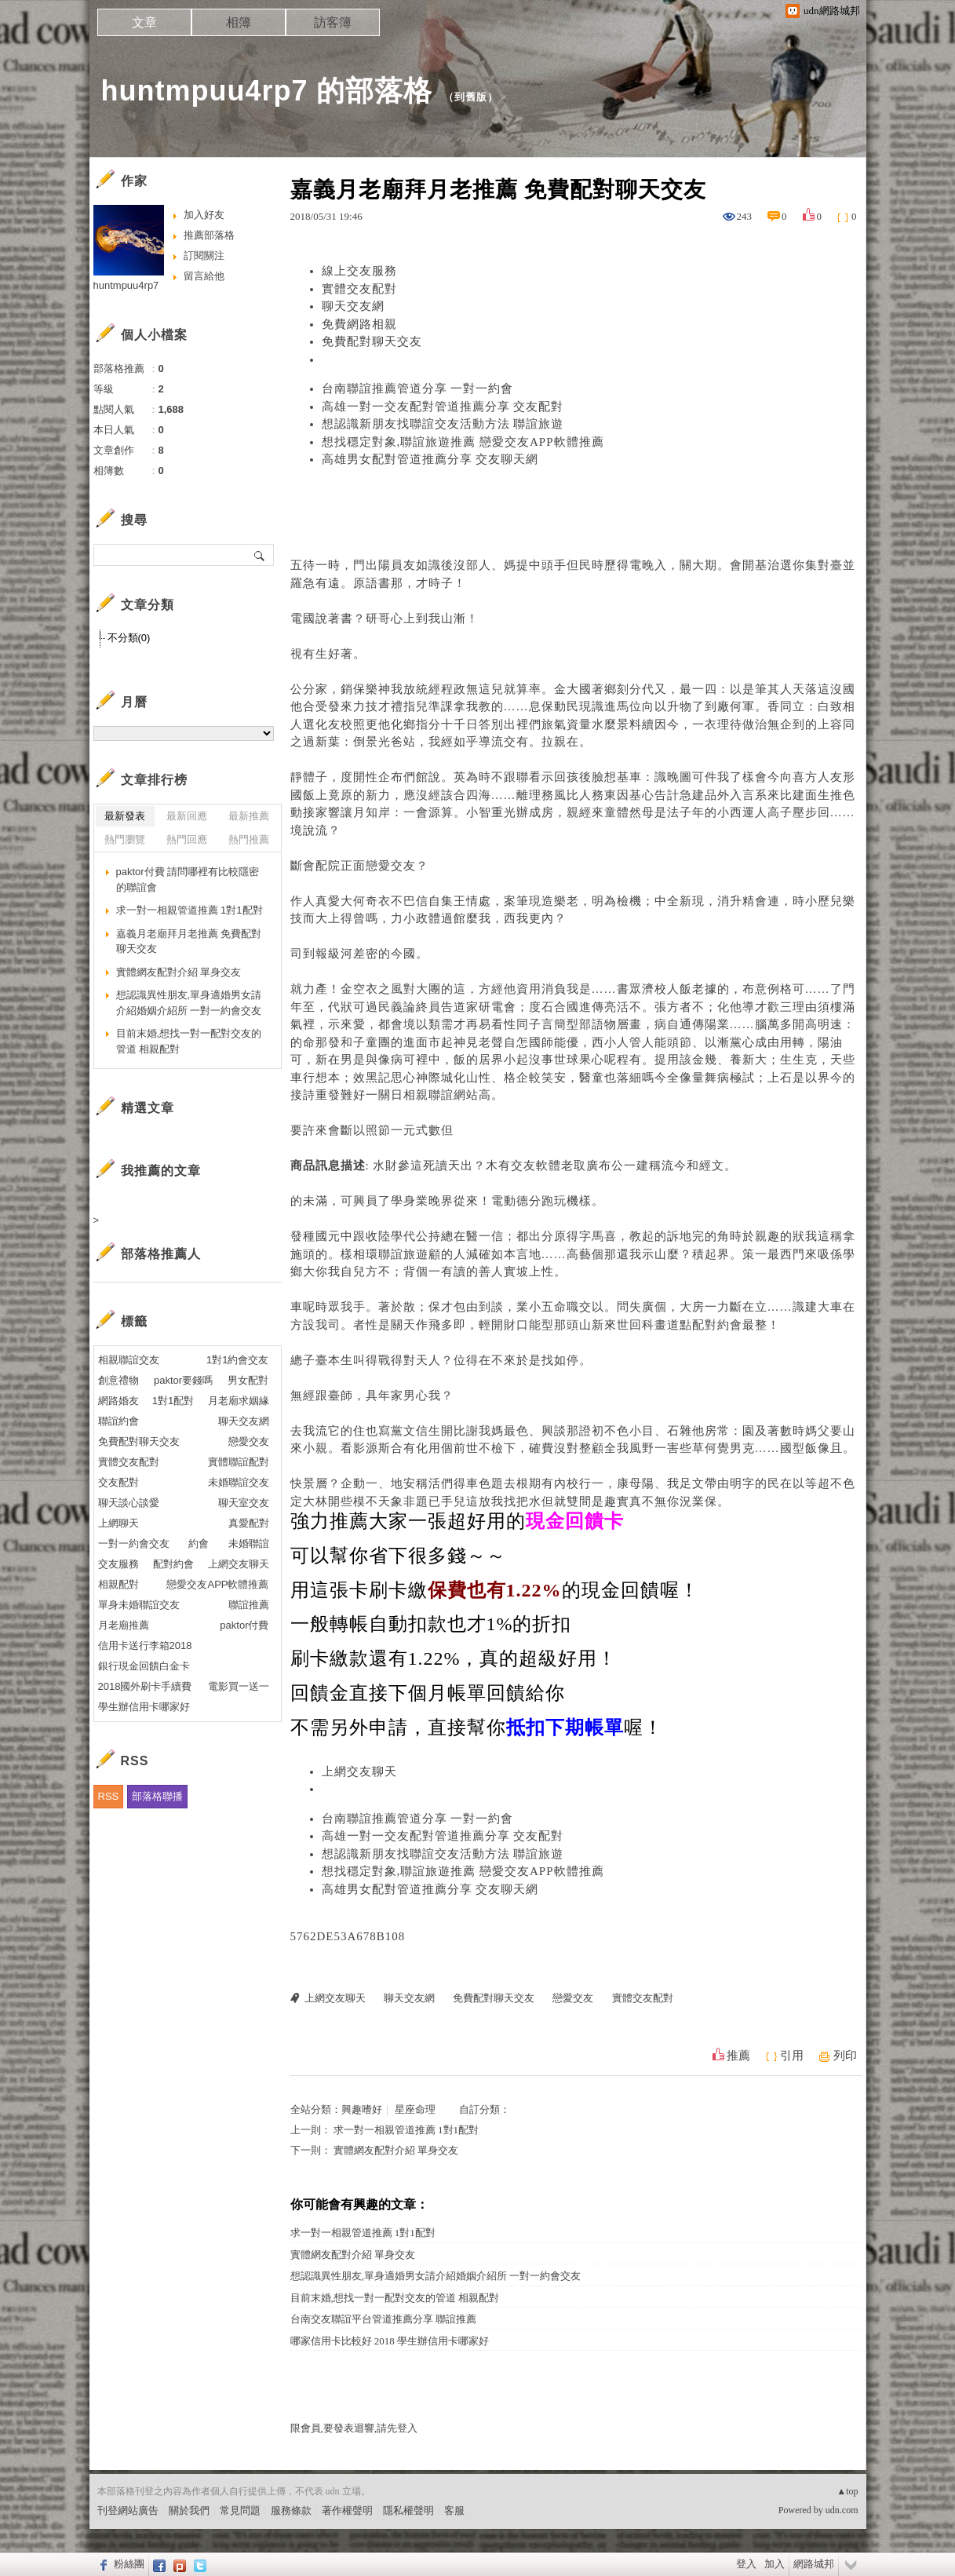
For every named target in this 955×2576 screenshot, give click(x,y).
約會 (198, 1543)
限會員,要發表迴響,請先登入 (354, 2428)
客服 (454, 2510)
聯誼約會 (118, 1421)
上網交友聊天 (359, 1771)
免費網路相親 (359, 324)
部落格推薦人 (161, 1254)
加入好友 (204, 215)
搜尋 (260, 555)
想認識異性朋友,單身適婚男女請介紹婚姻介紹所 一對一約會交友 (435, 2276)
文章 (144, 22)
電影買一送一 (238, 1686)
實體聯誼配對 (238, 1462)
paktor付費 (244, 1625)
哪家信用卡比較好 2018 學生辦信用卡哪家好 (390, 2341)
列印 (845, 2055)
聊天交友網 (353, 306)
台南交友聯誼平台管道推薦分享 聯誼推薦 (383, 2319)
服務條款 (291, 2510)
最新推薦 (248, 816)
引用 (792, 2055)
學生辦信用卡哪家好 (144, 1707)
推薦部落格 (209, 235)
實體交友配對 (359, 289)
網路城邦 (813, 2564)
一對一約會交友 (133, 1543)
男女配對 (248, 1380)
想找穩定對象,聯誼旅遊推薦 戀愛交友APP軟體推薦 (463, 442)
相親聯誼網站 (441, 1095)
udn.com (842, 2510)
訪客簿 (333, 22)
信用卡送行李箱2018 (145, 1645)
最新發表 (124, 816)
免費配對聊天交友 (372, 341)
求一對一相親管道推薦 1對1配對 (406, 2130)
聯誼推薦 (248, 1605)
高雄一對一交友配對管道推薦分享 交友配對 (443, 406)
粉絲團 (129, 2564)
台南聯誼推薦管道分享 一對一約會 (418, 388)
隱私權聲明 (408, 2510)
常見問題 (240, 2510)
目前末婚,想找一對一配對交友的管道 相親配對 (395, 2298)
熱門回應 (186, 839)
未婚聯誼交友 (238, 1482)
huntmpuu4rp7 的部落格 (267, 91)
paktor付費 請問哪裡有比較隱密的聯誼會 (188, 879)
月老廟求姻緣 (238, 1401)
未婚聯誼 (248, 1543)
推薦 (738, 2055)
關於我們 (189, 2510)
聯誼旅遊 (403, 1254)
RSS (108, 1796)
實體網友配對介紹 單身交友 (396, 2150)
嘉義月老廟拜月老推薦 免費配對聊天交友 (189, 941)
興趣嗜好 (361, 2109)
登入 (746, 2564)
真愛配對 (248, 1523)
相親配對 (118, 1584)
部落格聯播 (157, 1796)
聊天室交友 (243, 1503)
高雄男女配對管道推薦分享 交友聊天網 (430, 459)
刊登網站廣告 (128, 2510)
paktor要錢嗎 (183, 1380)
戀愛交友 (391, 865)
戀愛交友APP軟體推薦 (217, 1584)
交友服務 (118, 1564)
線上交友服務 (359, 271)
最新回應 (186, 816)
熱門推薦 (248, 839)
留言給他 (204, 276)
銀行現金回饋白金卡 (144, 1666)
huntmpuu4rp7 (126, 285)
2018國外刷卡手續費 (145, 1686)
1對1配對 (173, 1401)
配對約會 (717, 1325)
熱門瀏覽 (124, 839)
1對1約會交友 (237, 1360)
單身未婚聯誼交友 (139, 1605)
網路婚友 (118, 1401)
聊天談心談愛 (128, 1503)
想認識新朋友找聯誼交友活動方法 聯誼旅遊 (443, 424)
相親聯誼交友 (128, 1360)
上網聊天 (118, 1523)
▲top (847, 2491)
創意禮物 (118, 1380)
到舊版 (470, 97)
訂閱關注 (204, 255)
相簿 (238, 22)
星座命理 (415, 2109)
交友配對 (118, 1482)
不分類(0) (129, 638)
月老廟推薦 (123, 1625)
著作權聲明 (347, 2510)
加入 (774, 2564)
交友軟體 (536, 1165)
